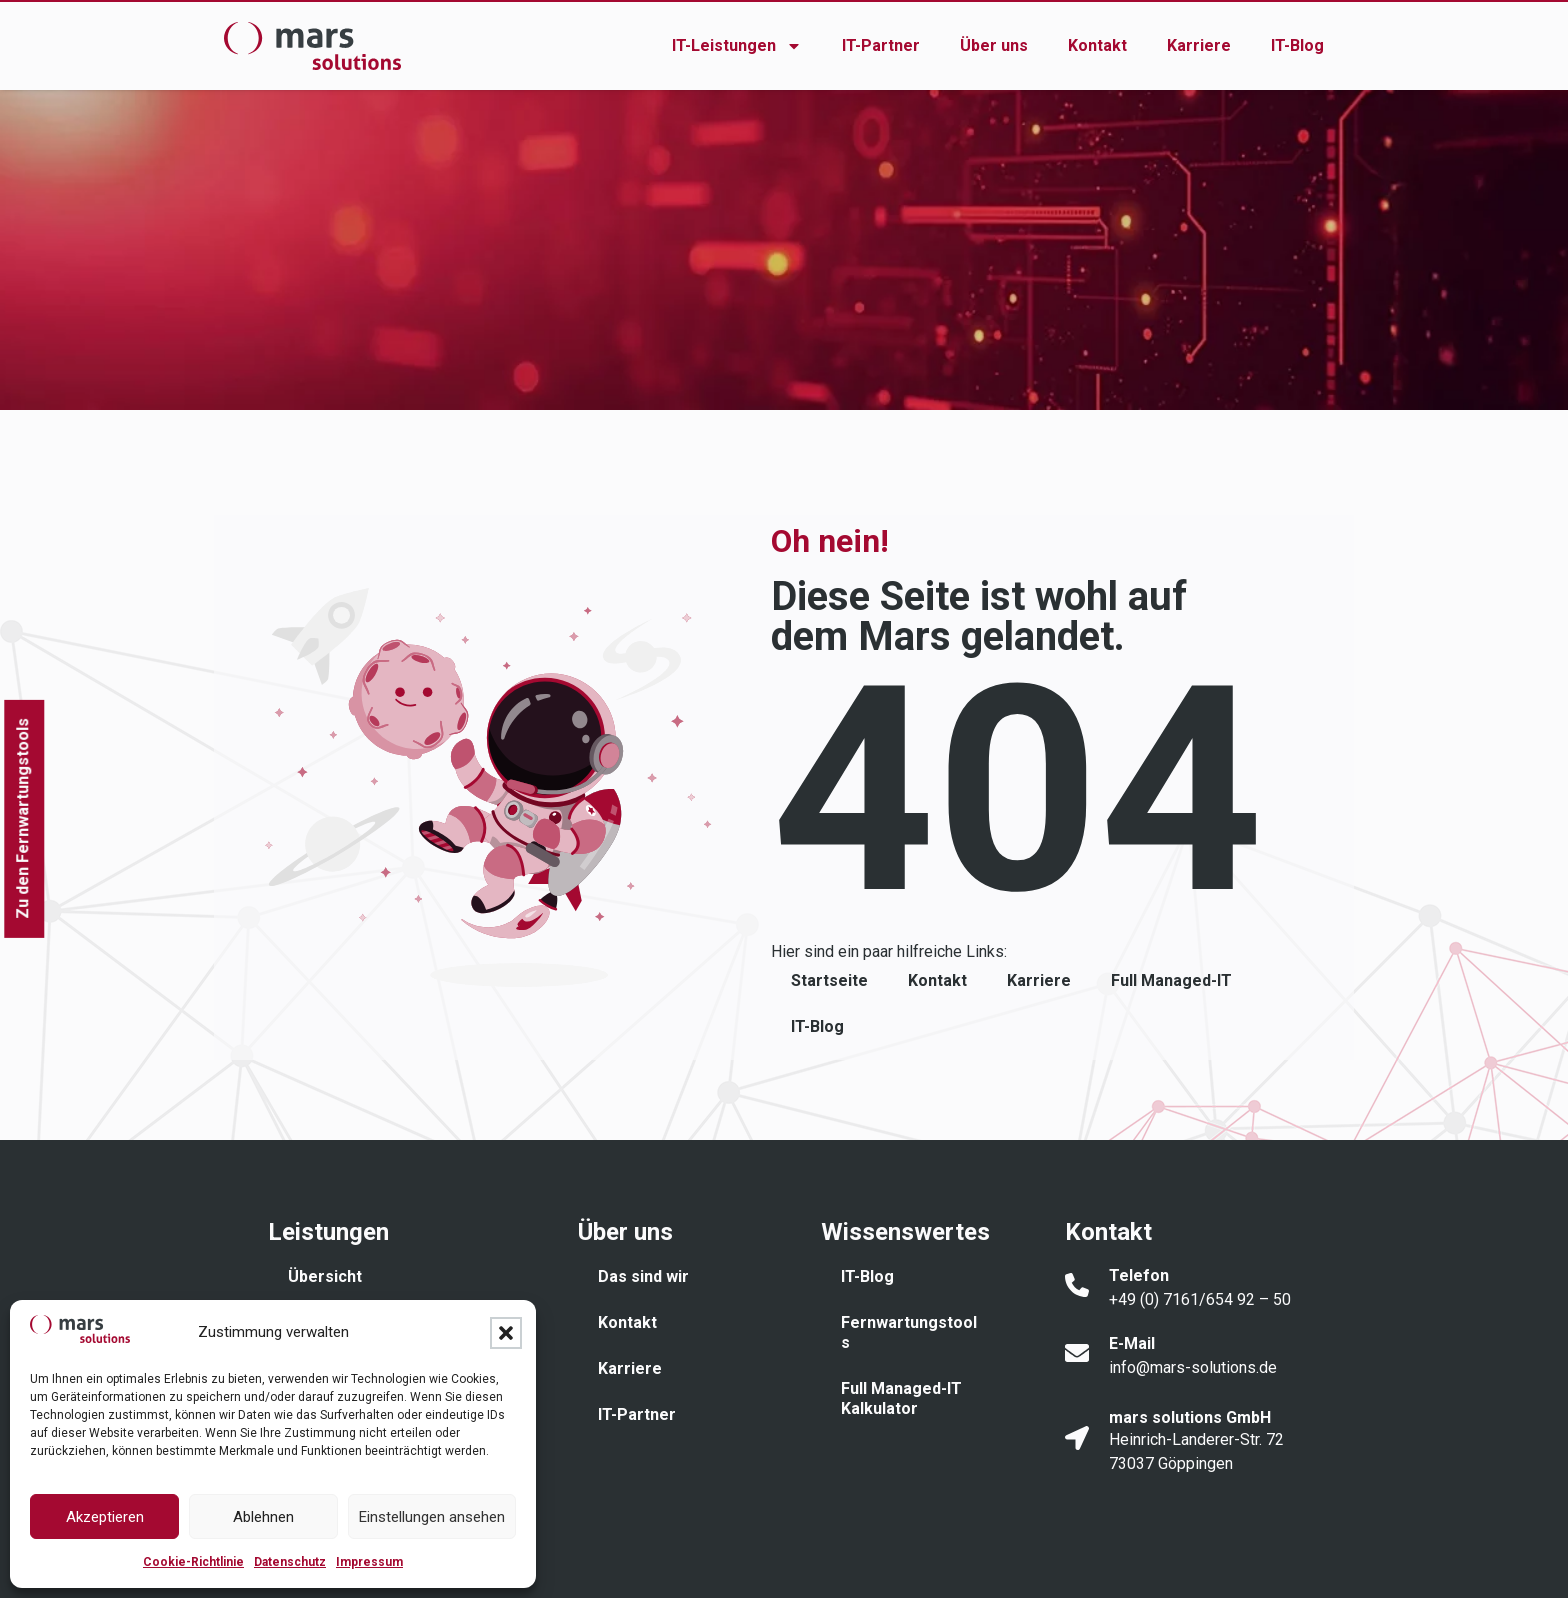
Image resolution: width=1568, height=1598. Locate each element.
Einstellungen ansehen (432, 1517)
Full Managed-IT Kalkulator (901, 1398)
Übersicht (325, 1276)
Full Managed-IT (1171, 980)
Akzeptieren (105, 1517)
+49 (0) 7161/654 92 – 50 (1200, 1299)
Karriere (1199, 45)
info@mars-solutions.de (1193, 1367)
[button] (506, 1333)
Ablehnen (263, 1517)
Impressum (369, 1562)
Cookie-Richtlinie (193, 1562)
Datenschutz (290, 1562)
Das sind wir (643, 1276)
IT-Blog (1297, 45)
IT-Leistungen (737, 46)
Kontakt (1097, 45)
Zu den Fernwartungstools (22, 818)
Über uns (994, 45)
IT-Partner (881, 45)
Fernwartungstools (909, 1332)
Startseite (829, 980)
